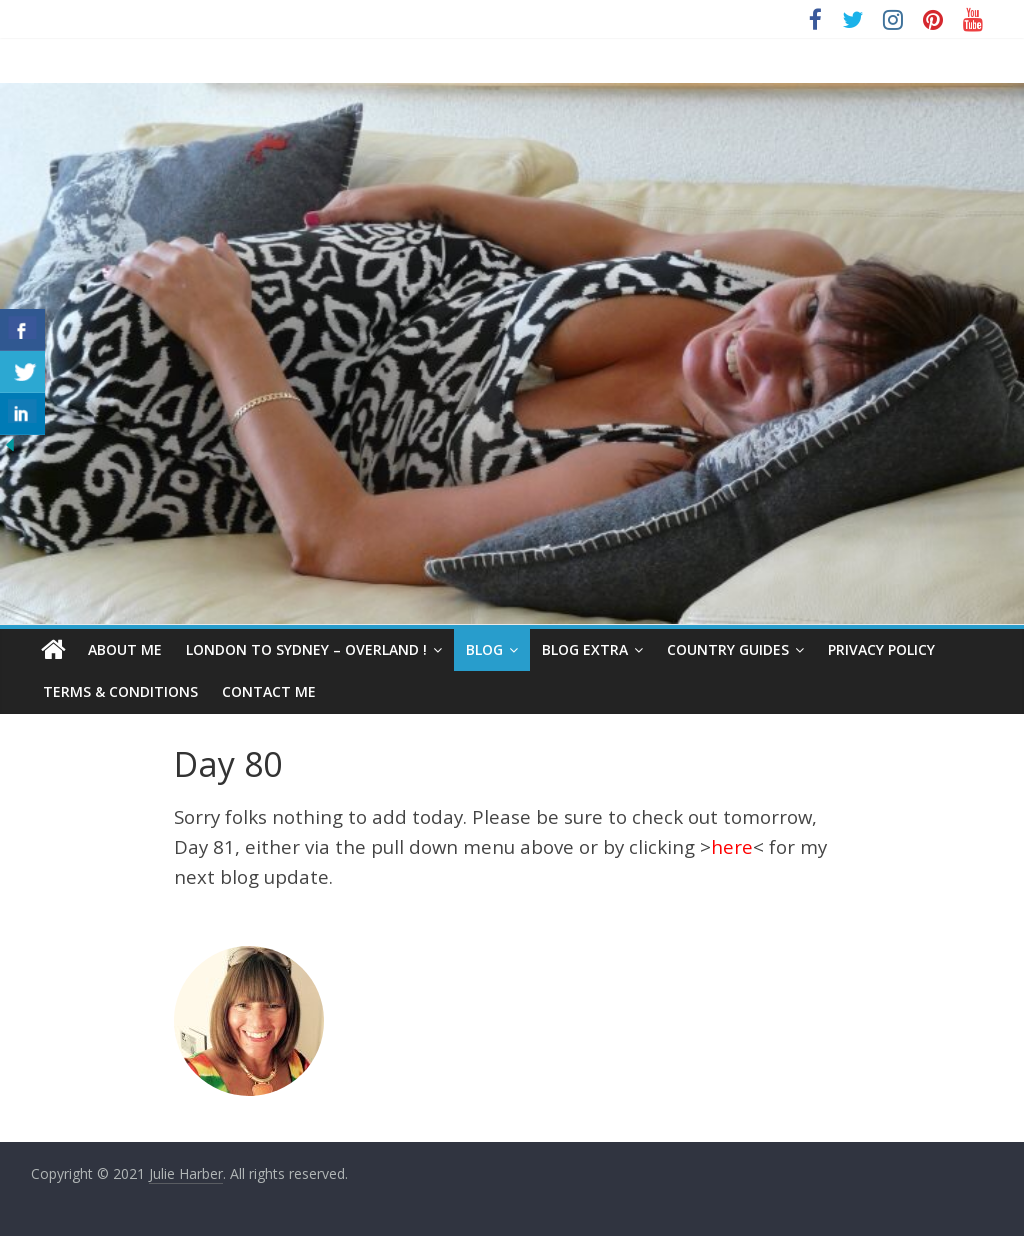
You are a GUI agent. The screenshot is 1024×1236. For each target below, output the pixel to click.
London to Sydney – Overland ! (306, 649)
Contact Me (269, 691)
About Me (125, 649)
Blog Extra (585, 649)
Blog (484, 649)
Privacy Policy (881, 649)
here (732, 846)
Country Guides (728, 649)
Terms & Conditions (120, 691)
